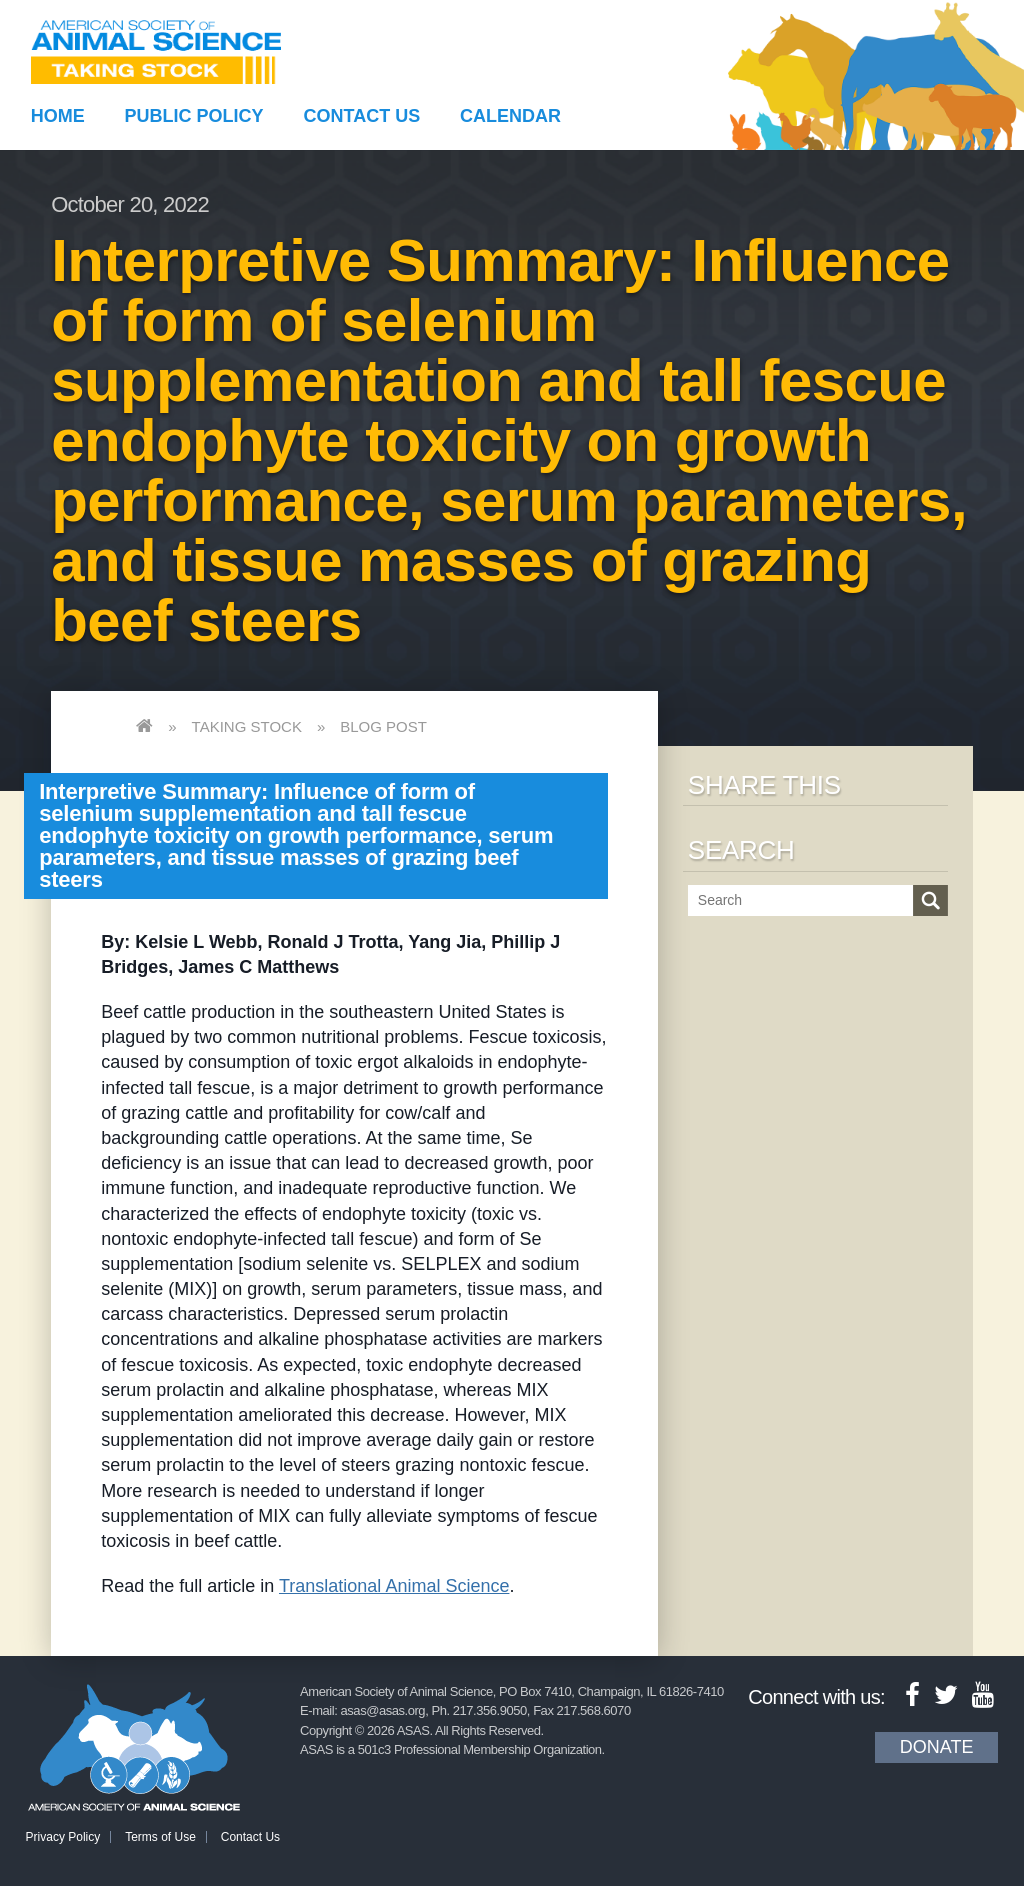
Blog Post (383, 726)
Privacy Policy (63, 1837)
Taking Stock (247, 726)
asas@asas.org (383, 1710)
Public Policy (194, 116)
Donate (937, 1747)
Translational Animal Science (394, 1586)
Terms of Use (160, 1837)
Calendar (510, 116)
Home (58, 116)
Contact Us (362, 116)
